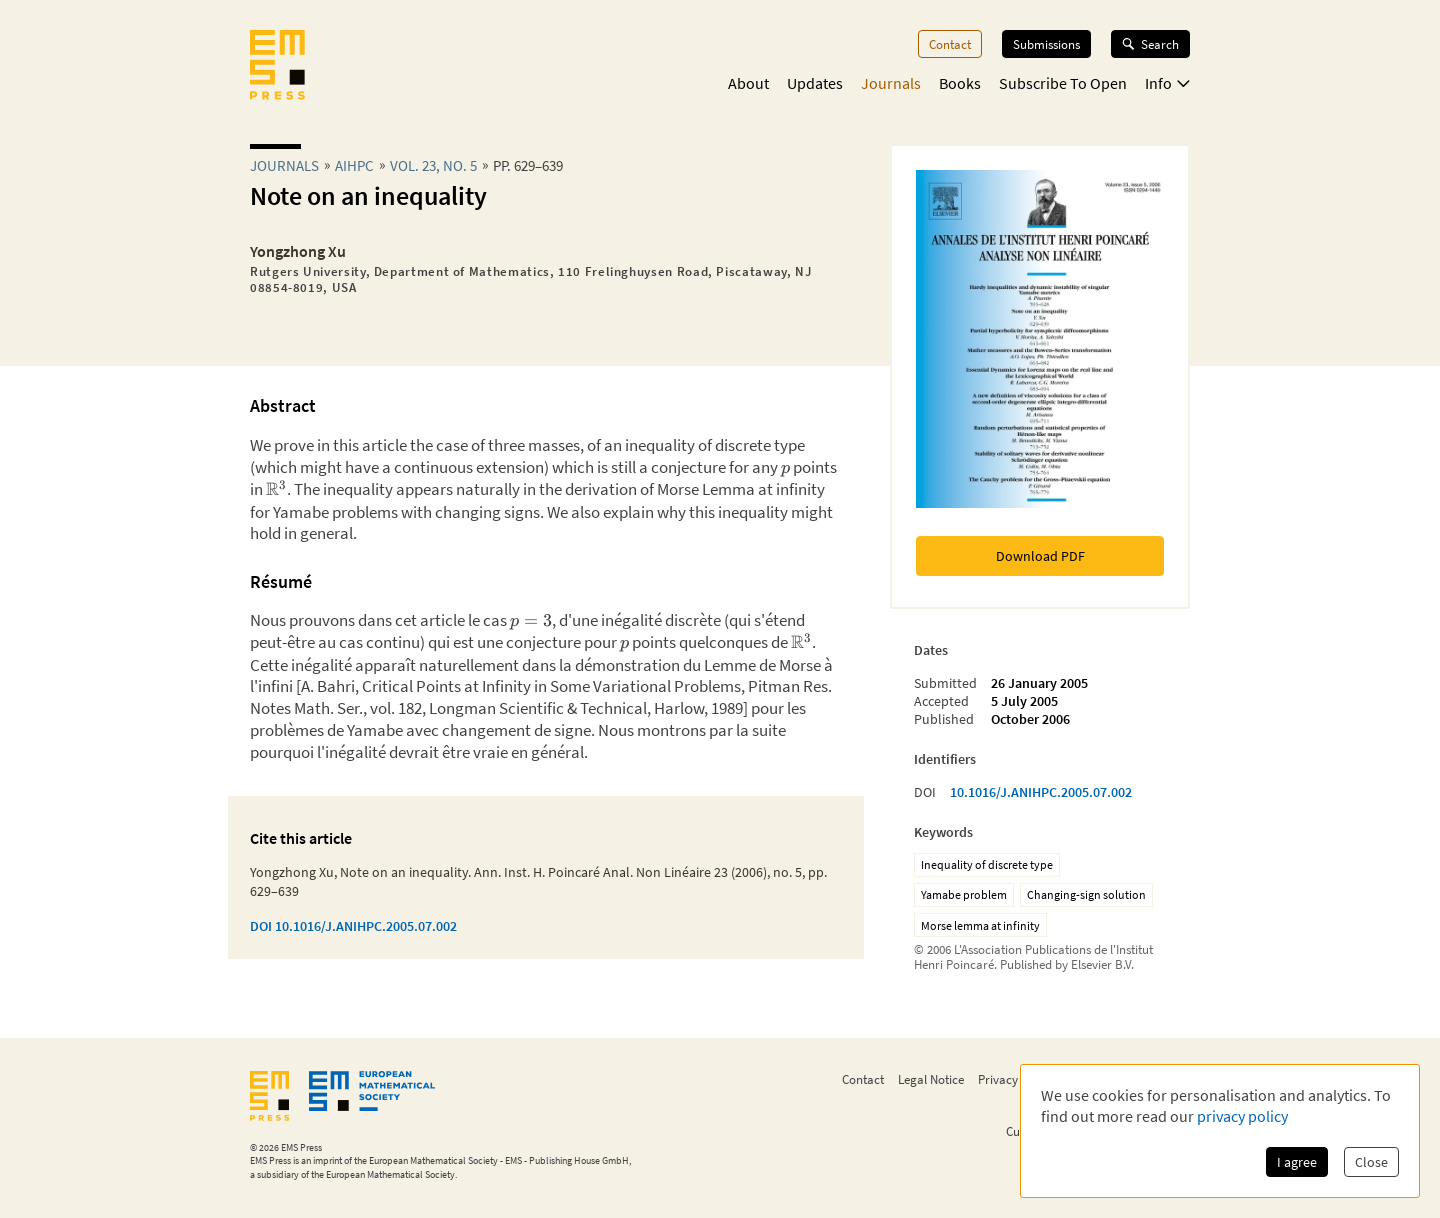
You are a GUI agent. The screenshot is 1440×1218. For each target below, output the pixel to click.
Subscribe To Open (1063, 83)
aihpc (354, 165)
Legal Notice (931, 1079)
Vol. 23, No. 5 (433, 165)
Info (1167, 83)
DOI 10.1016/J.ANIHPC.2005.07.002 (353, 926)
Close (1371, 1162)
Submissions (1046, 44)
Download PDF (1040, 556)
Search (1150, 44)
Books (960, 83)
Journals (891, 83)
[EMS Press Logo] (277, 67)
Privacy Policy (1015, 1079)
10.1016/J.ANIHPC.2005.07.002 (1041, 792)
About (748, 83)
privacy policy (1242, 1116)
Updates (815, 83)
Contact (950, 44)
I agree (1297, 1162)
